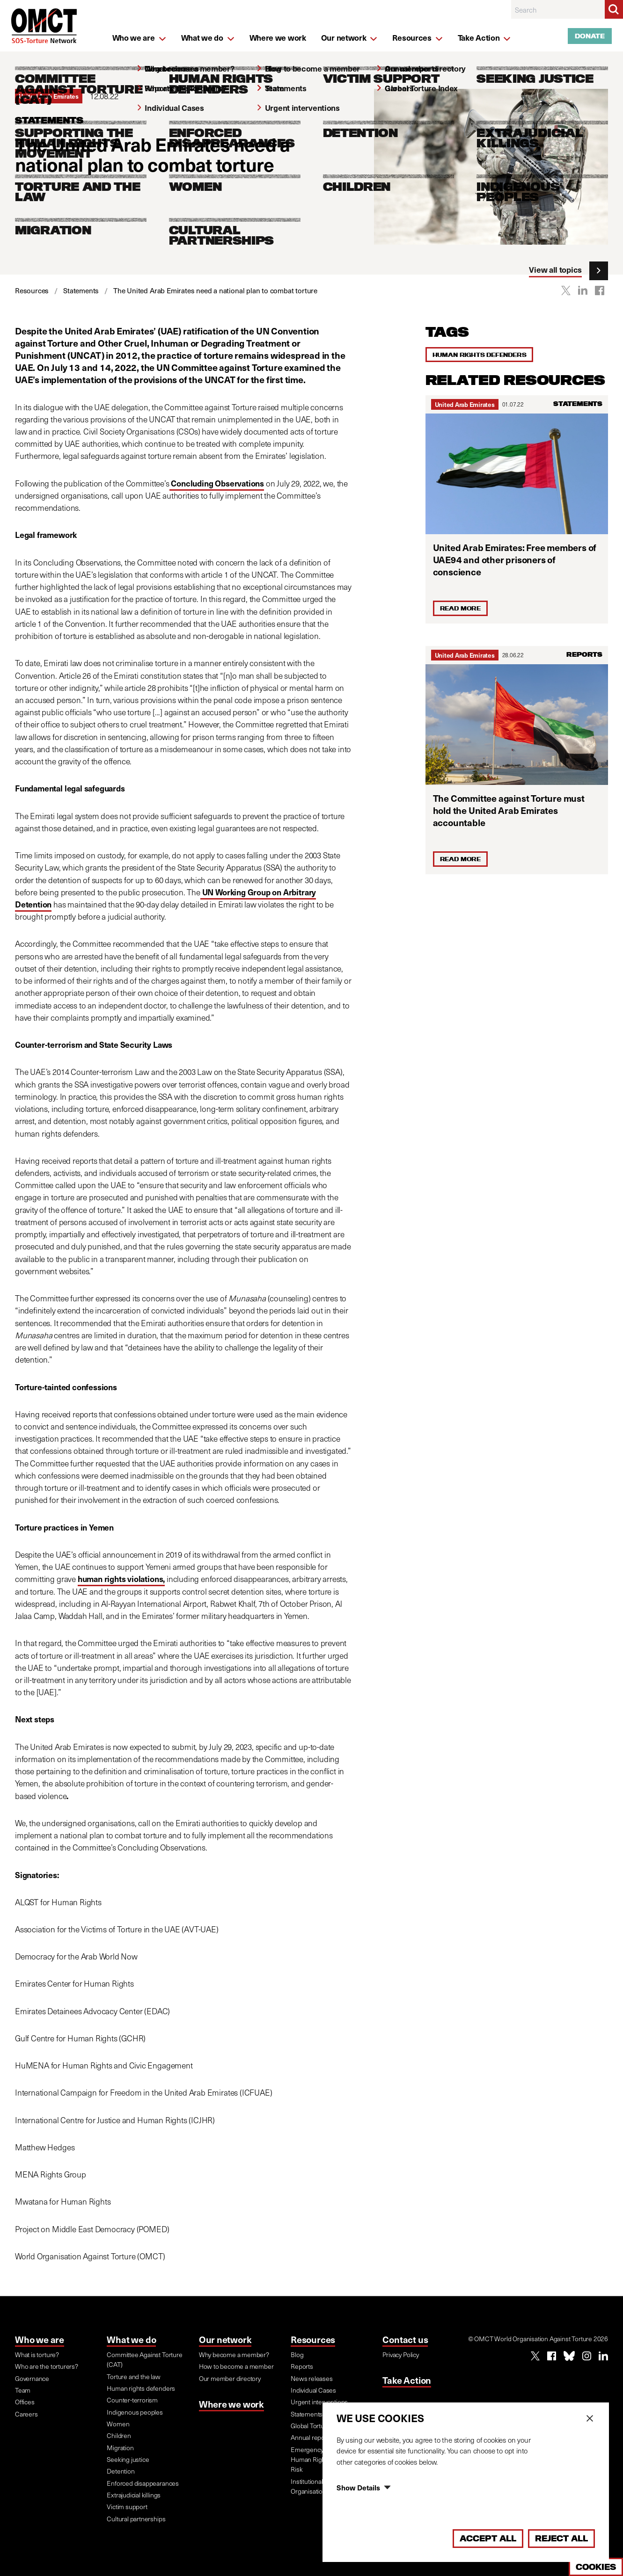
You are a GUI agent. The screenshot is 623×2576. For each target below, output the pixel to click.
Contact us (405, 2339)
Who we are (39, 2339)
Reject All (561, 2538)
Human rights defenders (479, 354)
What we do (131, 2339)
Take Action (406, 2380)
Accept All (488, 2538)
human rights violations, (121, 1579)
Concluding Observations (217, 483)
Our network (225, 2339)
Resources (313, 2339)
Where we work (231, 2404)
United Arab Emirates (465, 404)
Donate (590, 36)
